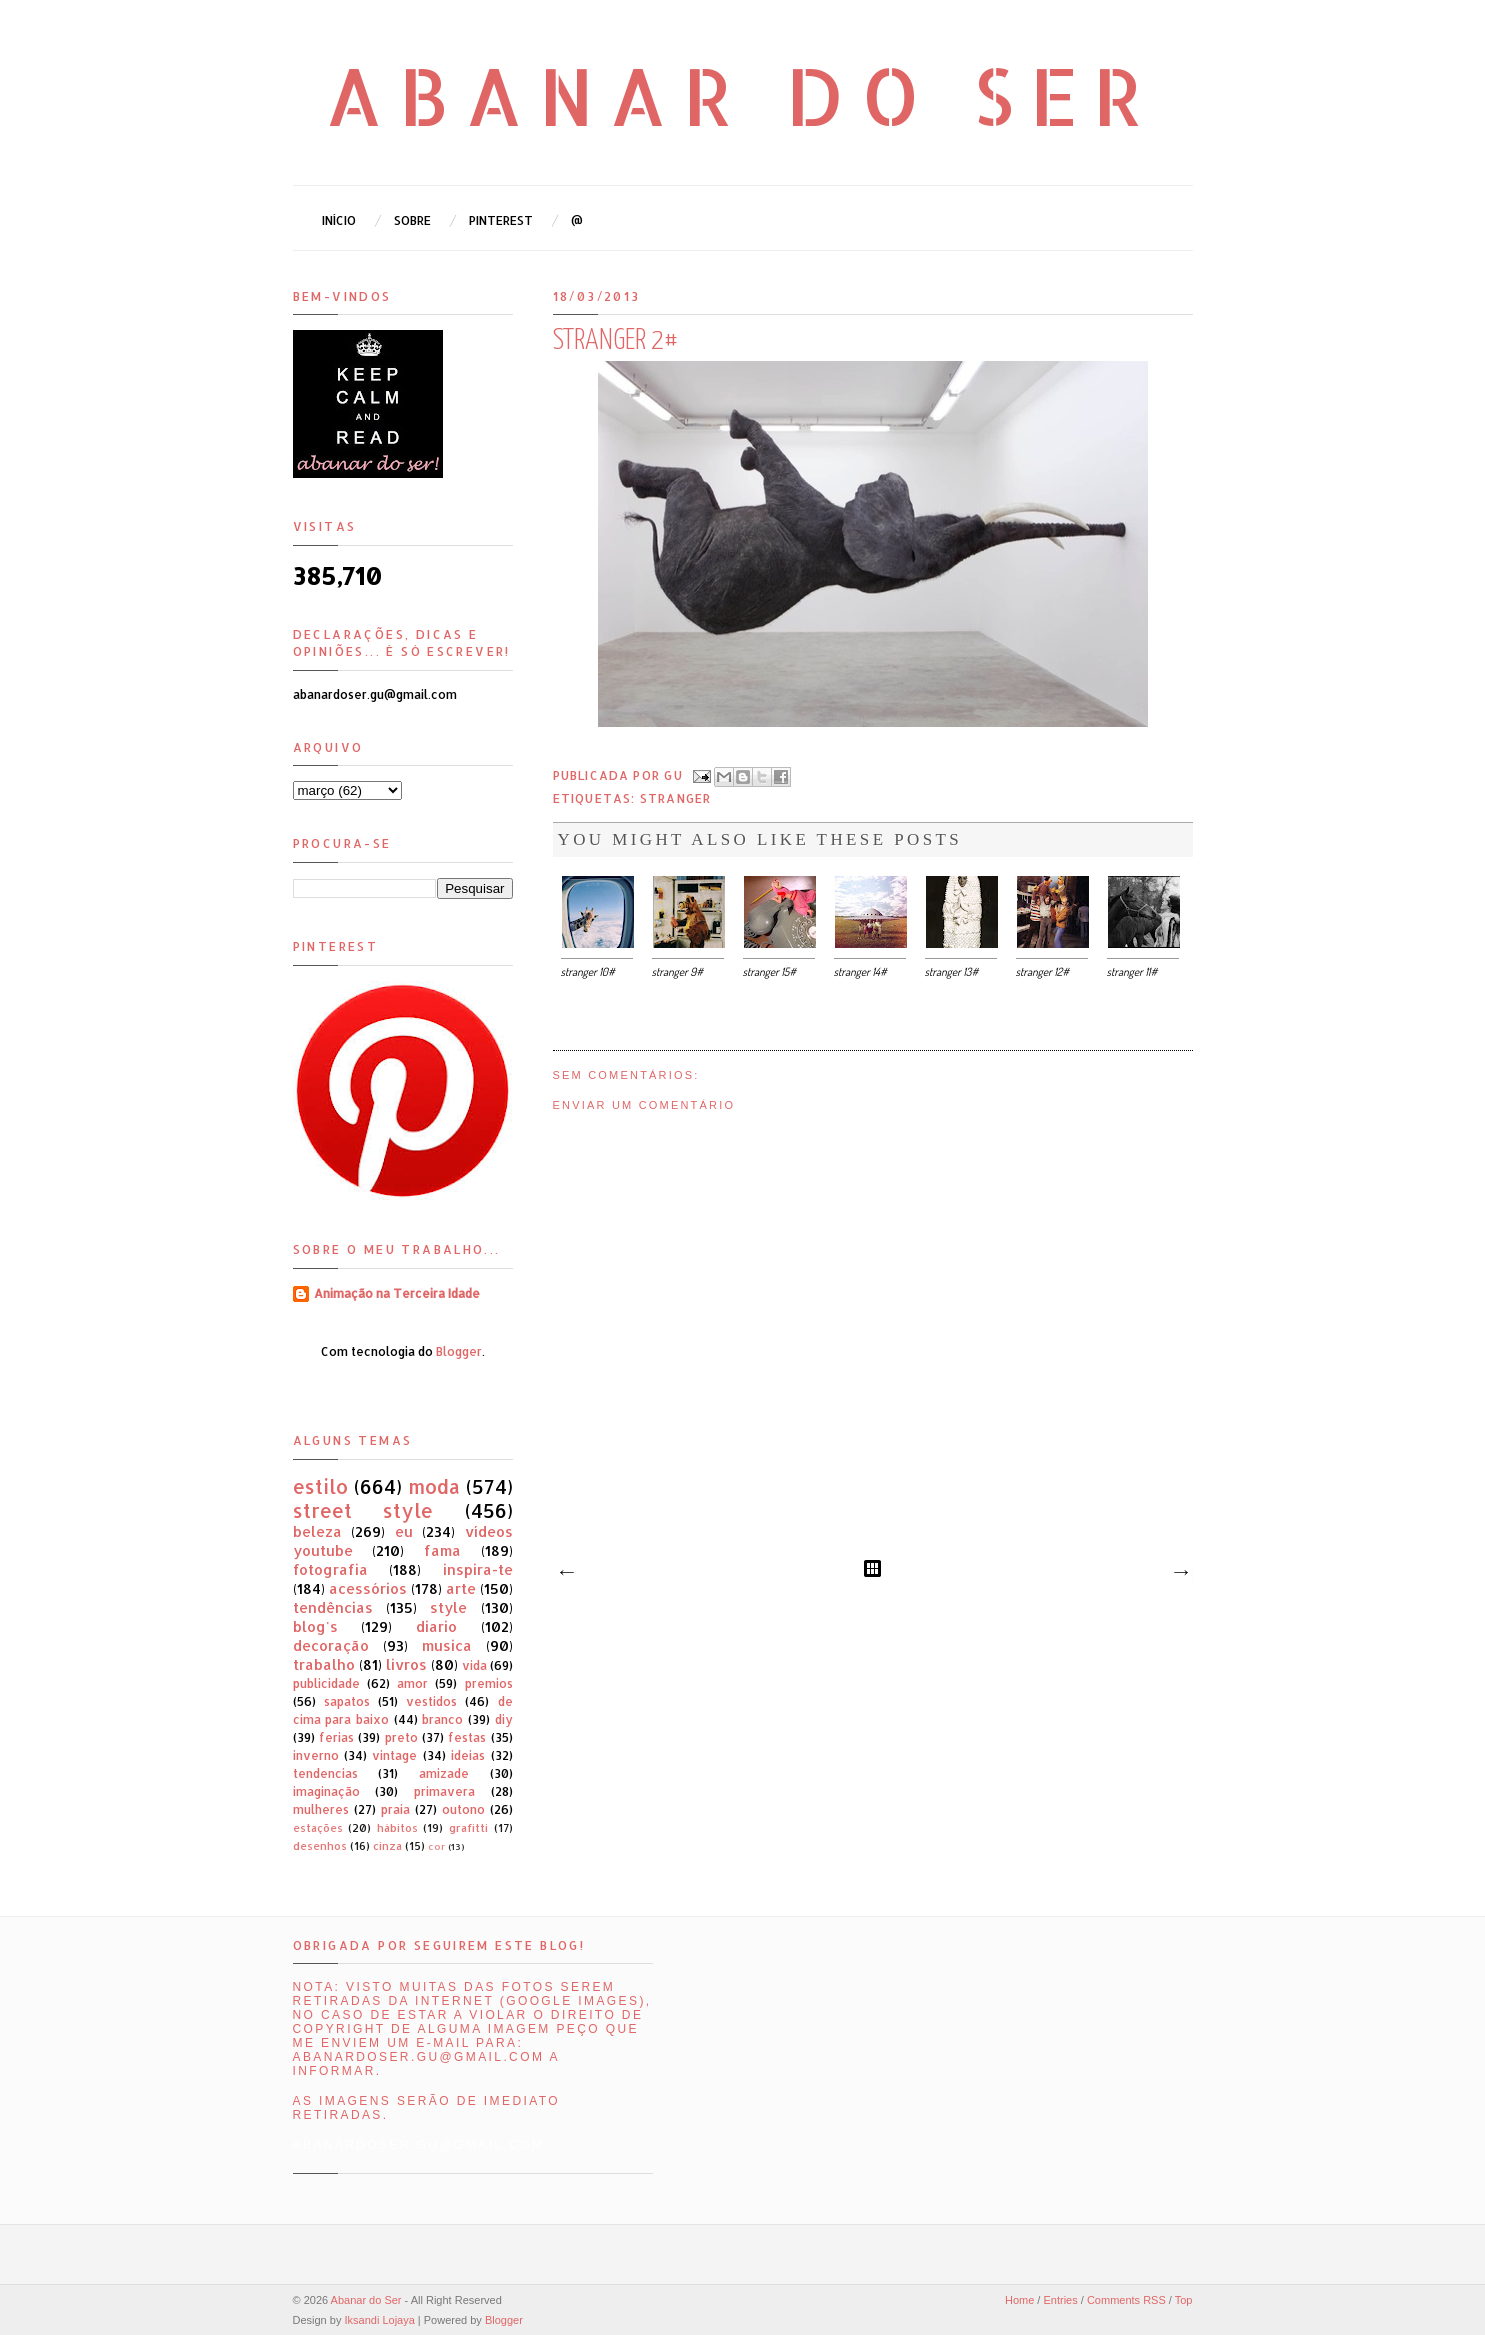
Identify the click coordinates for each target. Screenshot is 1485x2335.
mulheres (321, 1809)
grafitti (468, 1828)
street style (363, 1510)
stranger (676, 798)
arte (461, 1588)
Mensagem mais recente (566, 1573)
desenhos (320, 1846)
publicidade (326, 1683)
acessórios (368, 1588)
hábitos (397, 1828)
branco (442, 1719)
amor (412, 1683)
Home (1019, 2300)
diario (436, 1626)
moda (434, 1486)
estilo (320, 1486)
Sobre (412, 220)
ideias (468, 1755)
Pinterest (501, 220)
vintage (394, 1755)
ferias (336, 1737)
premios (489, 1683)
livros (406, 1664)
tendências (333, 1607)
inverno (316, 1755)
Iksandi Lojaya (379, 2320)
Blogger (459, 1351)
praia (395, 1809)
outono (463, 1809)
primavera (444, 1791)
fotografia (330, 1569)
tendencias (325, 1773)
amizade (444, 1773)
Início (339, 220)
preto (401, 1737)
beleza (317, 1531)
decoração (331, 1645)
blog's (315, 1626)
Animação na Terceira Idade (397, 1293)
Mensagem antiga (1180, 1573)
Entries (1060, 2300)
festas (467, 1737)
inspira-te (478, 1569)
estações (318, 1828)
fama (442, 1550)
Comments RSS (1126, 2300)
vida (474, 1665)
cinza (387, 1846)
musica (447, 1645)
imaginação (326, 1791)
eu (404, 1531)
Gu (675, 774)
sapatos (347, 1701)
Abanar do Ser (742, 95)
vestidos (431, 1701)
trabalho (324, 1664)
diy (504, 1719)
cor (436, 1846)
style (448, 1607)
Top (1184, 2300)
